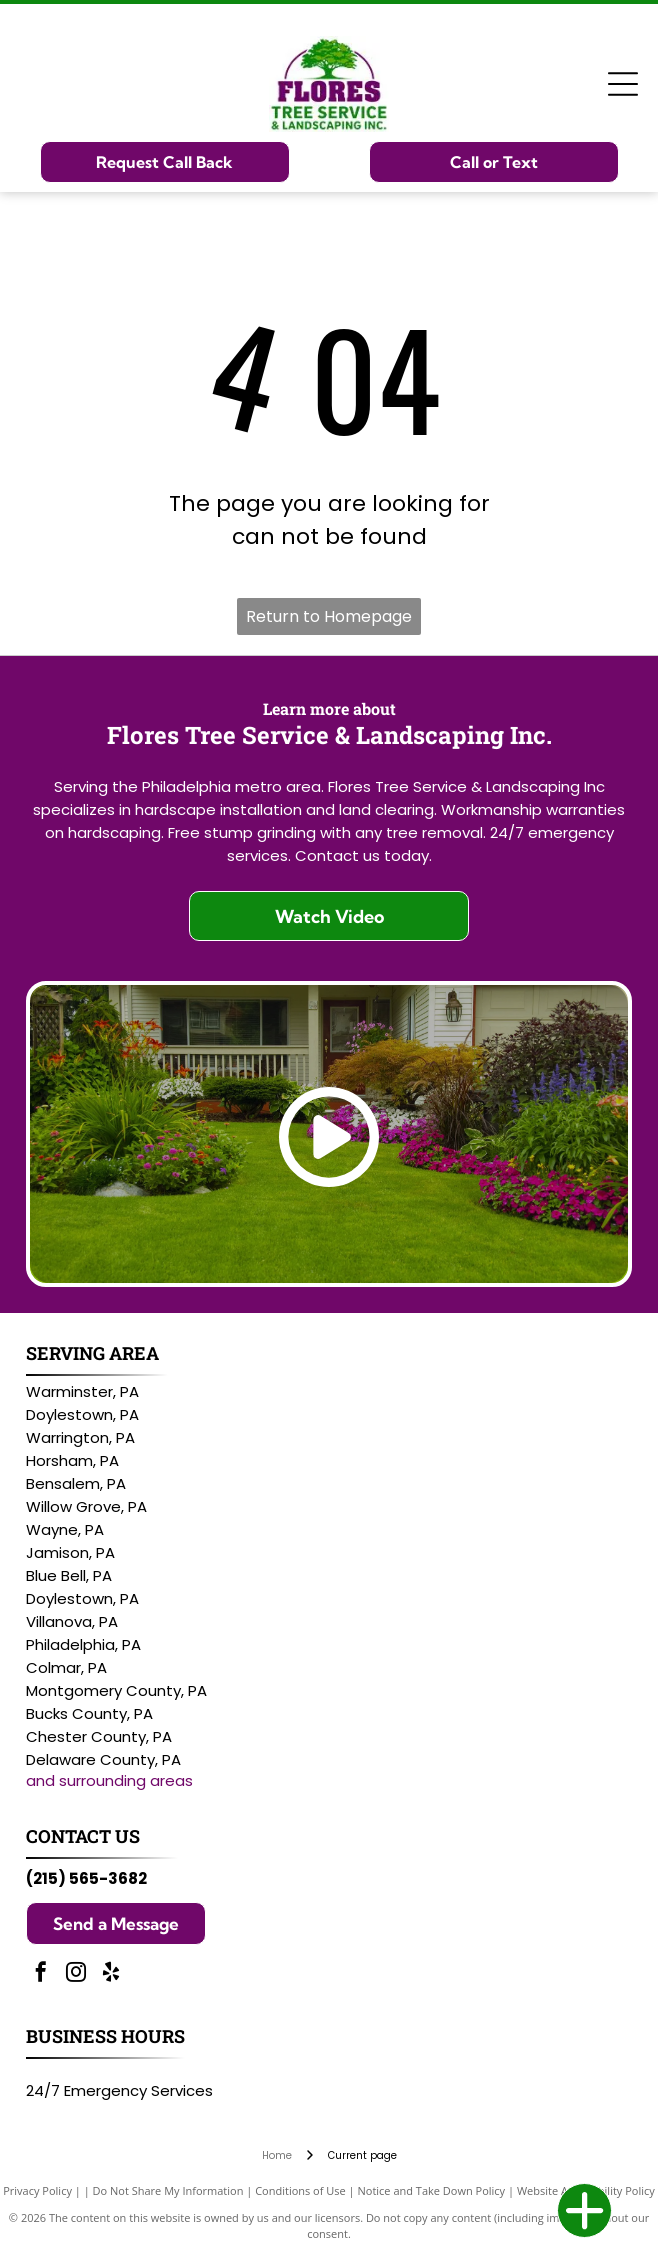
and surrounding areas (109, 1780)
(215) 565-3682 (86, 1878)
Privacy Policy (37, 2190)
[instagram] (76, 1974)
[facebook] (41, 1974)
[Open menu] (623, 84)
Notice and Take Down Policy (432, 2190)
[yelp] (111, 1974)
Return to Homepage (329, 616)
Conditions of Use (300, 2190)
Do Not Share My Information (168, 2190)
